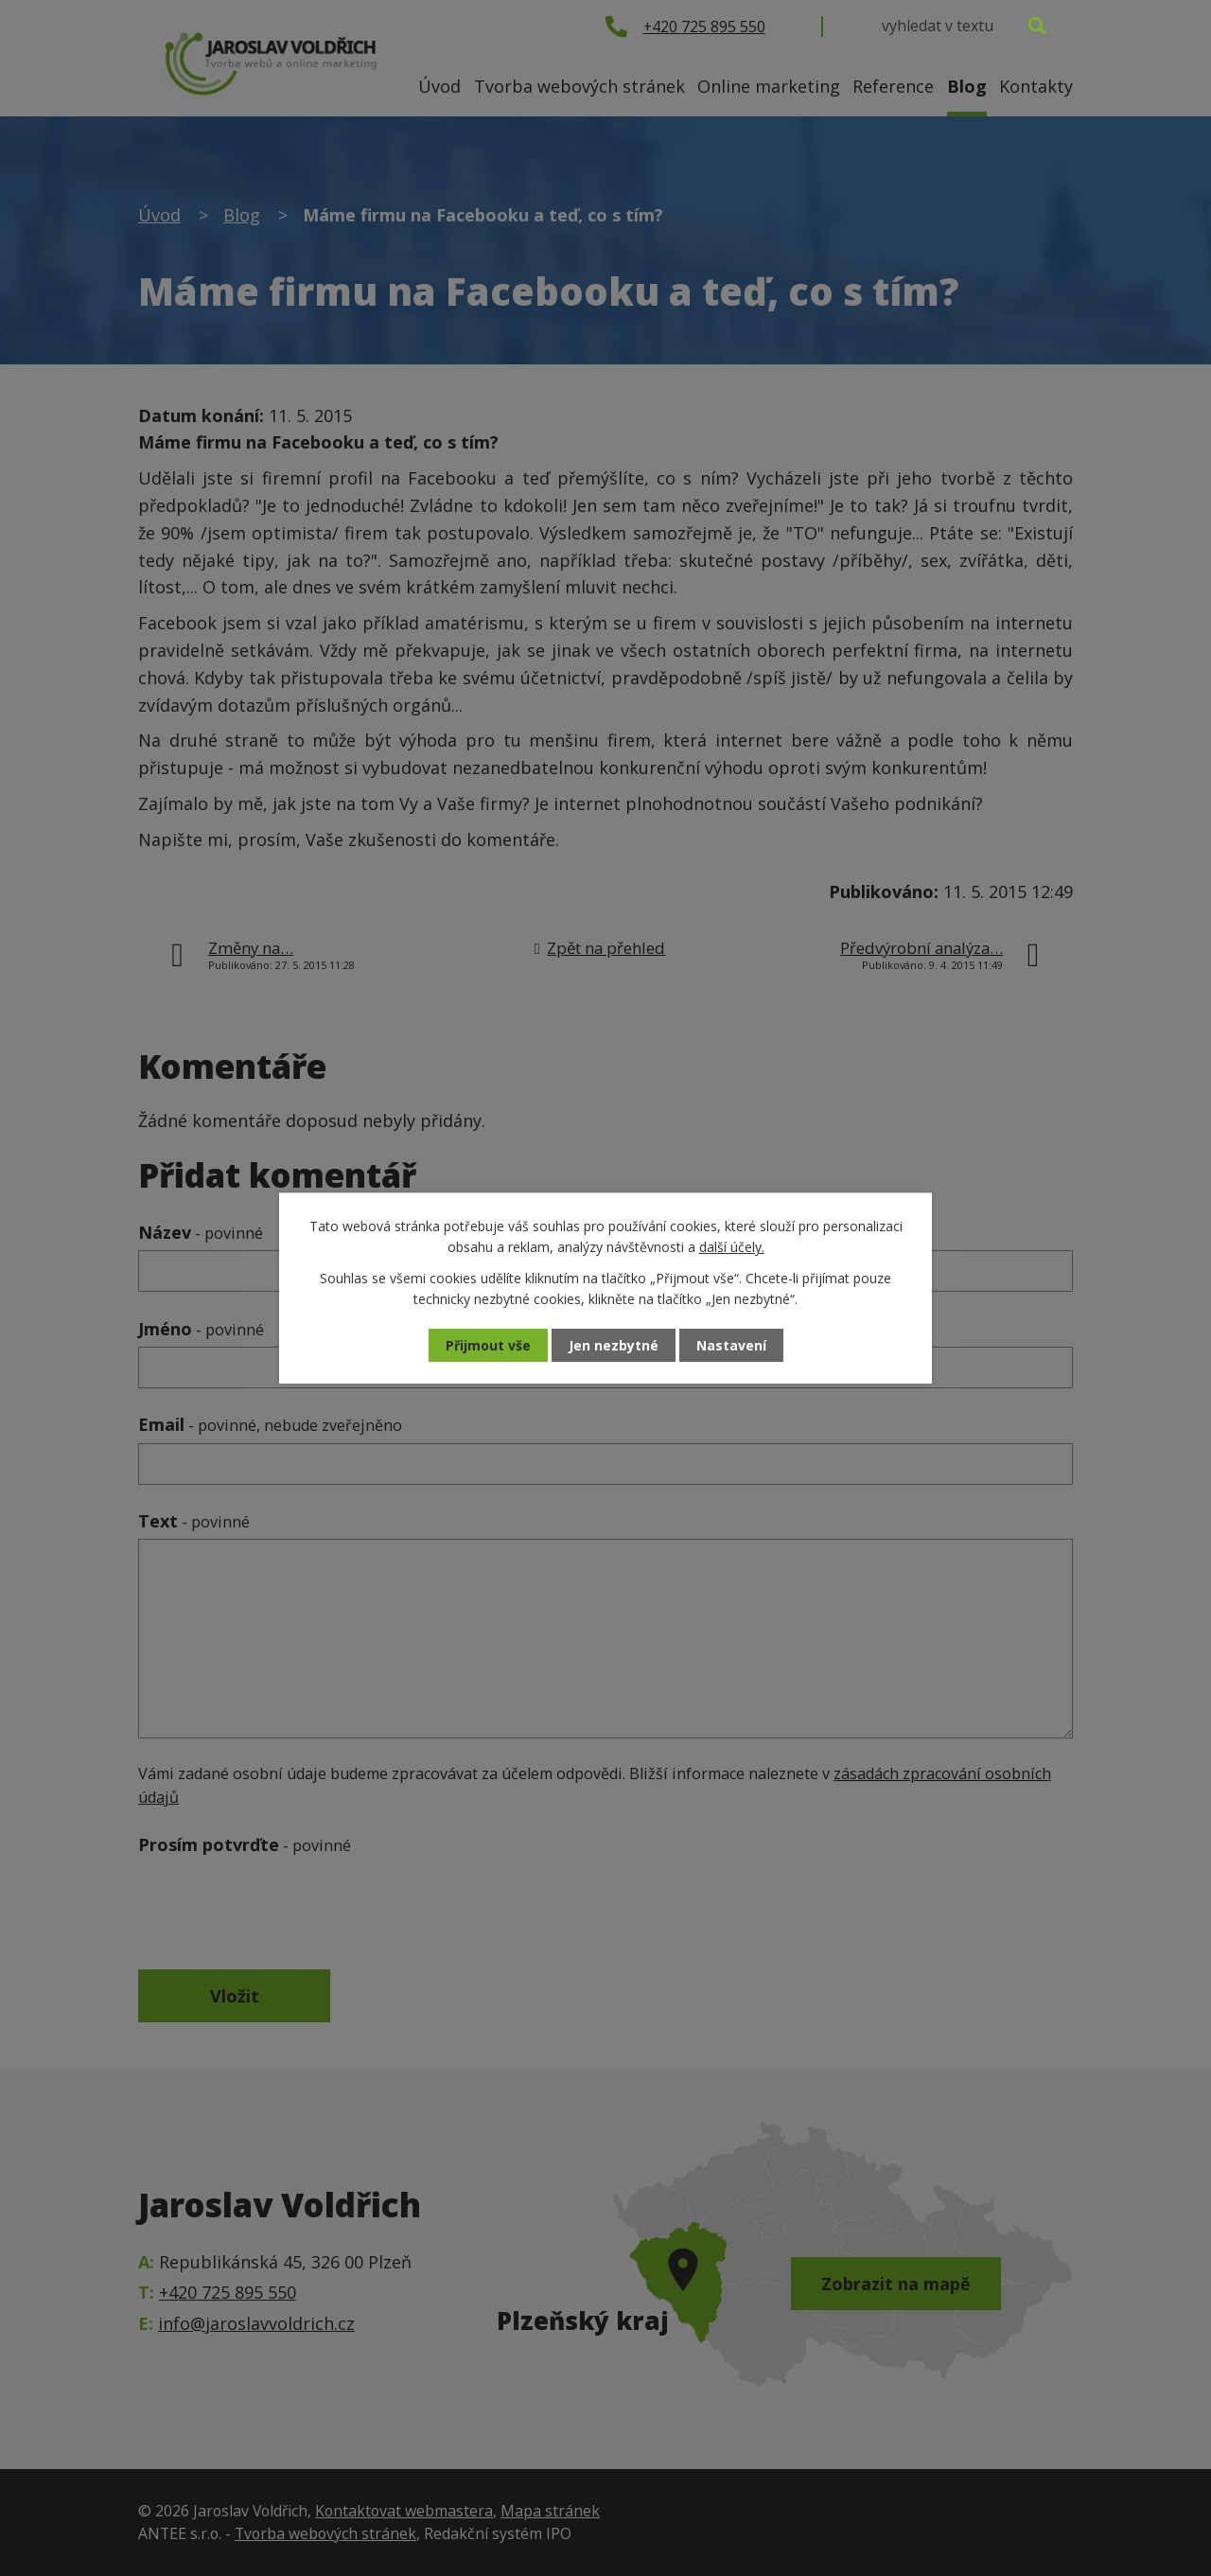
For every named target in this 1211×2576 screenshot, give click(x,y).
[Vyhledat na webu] (964, 25)
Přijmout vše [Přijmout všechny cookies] (488, 1345)
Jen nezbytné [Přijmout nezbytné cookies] (613, 1345)
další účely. (731, 1247)
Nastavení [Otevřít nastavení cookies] (731, 1345)
